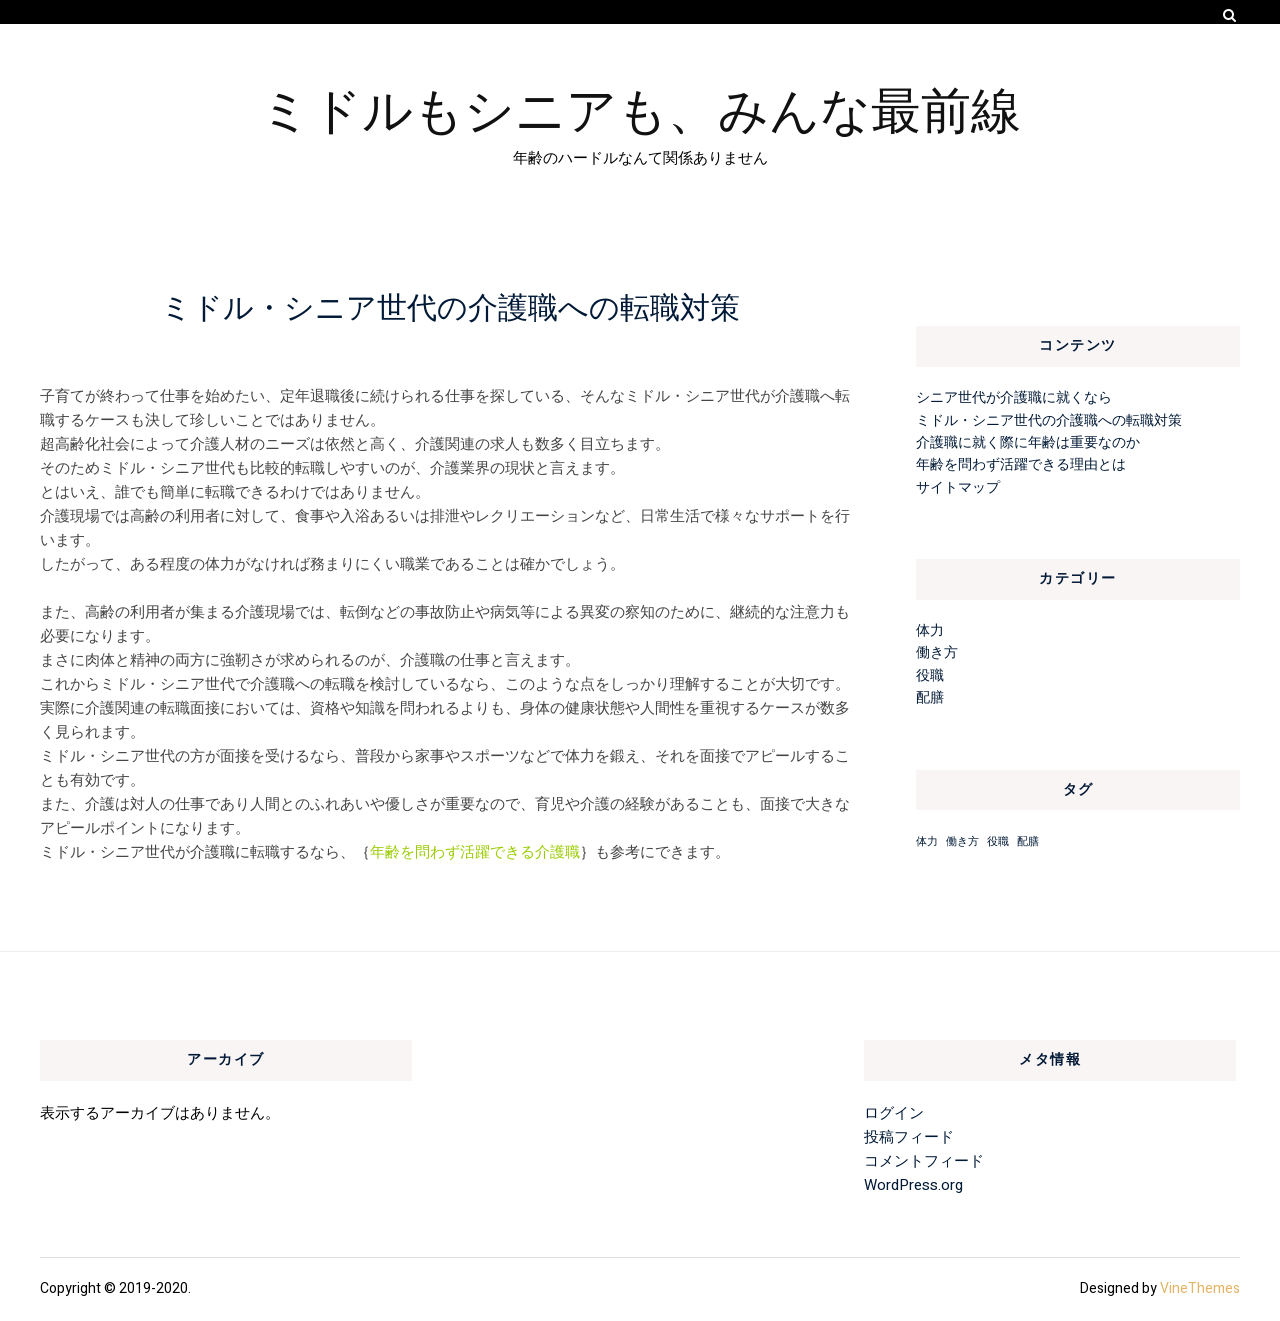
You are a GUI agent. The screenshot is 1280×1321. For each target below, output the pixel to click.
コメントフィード (924, 1161)
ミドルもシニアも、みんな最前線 (640, 107)
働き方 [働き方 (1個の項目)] (962, 841)
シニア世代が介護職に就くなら (1014, 397)
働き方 (937, 652)
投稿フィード (909, 1137)
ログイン (894, 1113)
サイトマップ (958, 487)
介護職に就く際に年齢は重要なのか (1028, 442)
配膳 (930, 697)
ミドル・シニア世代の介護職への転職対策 (1049, 420)
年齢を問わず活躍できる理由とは (1021, 464)
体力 (930, 630)
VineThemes (1200, 1288)
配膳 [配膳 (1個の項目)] (1028, 841)
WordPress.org (913, 1185)
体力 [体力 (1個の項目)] (927, 841)
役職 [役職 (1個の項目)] (998, 841)
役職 (930, 675)
